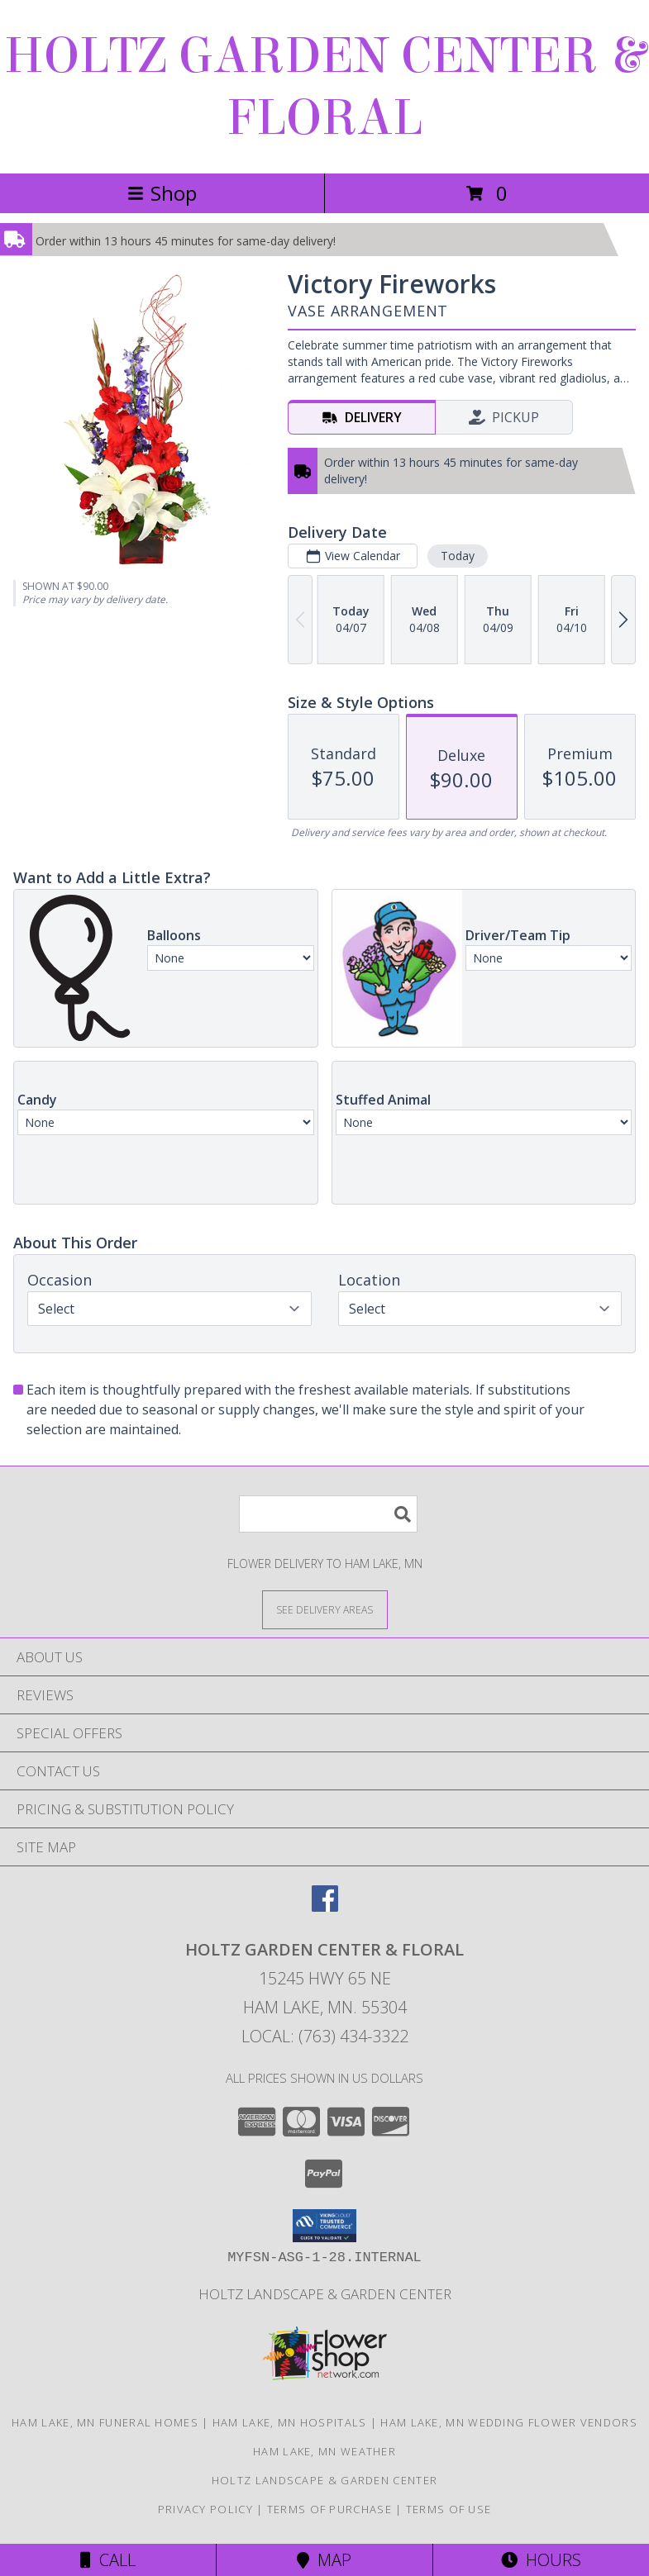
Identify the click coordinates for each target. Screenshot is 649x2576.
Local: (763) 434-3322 (324, 2036)
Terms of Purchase (329, 2509)
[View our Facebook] (325, 1906)
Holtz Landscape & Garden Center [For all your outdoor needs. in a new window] (324, 2293)
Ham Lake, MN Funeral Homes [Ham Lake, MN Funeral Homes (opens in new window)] (105, 2422)
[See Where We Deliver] (325, 1609)
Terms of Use (449, 2509)
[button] (324, 2225)
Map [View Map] (324, 2560)
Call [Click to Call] (108, 2560)
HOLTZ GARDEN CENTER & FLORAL (324, 87)
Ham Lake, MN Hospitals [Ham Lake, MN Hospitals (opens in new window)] (289, 2422)
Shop (162, 193)
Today (458, 555)
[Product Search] (328, 1514)
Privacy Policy (205, 2509)
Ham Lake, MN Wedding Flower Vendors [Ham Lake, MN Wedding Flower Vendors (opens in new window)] (508, 2422)
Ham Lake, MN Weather (324, 2451)
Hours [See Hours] (541, 2560)
